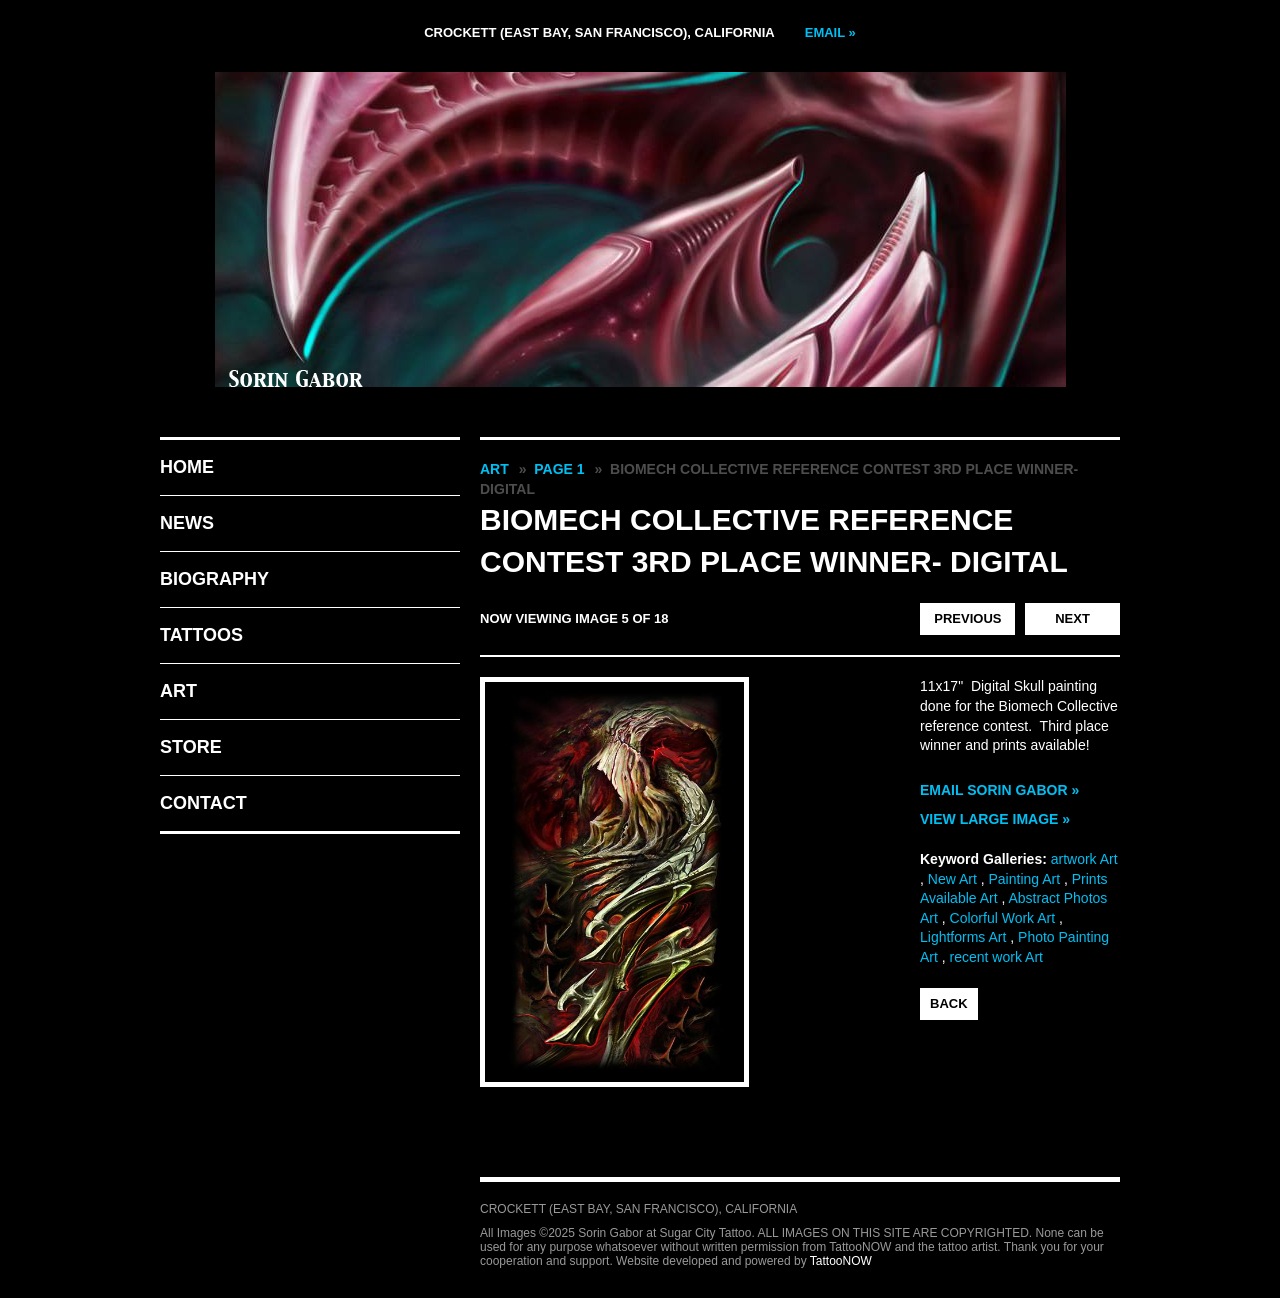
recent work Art (996, 957)
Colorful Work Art (1003, 918)
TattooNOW (841, 1261)
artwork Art (1084, 859)
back (949, 1003)
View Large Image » (995, 819)
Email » (830, 32)
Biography (214, 579)
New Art (952, 879)
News (187, 523)
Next (1072, 618)
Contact (203, 803)
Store (191, 747)
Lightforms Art (963, 937)
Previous (967, 618)
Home (187, 467)
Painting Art (1024, 879)
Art (178, 691)
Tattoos (201, 635)
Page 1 (559, 469)
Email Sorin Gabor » (999, 790)
